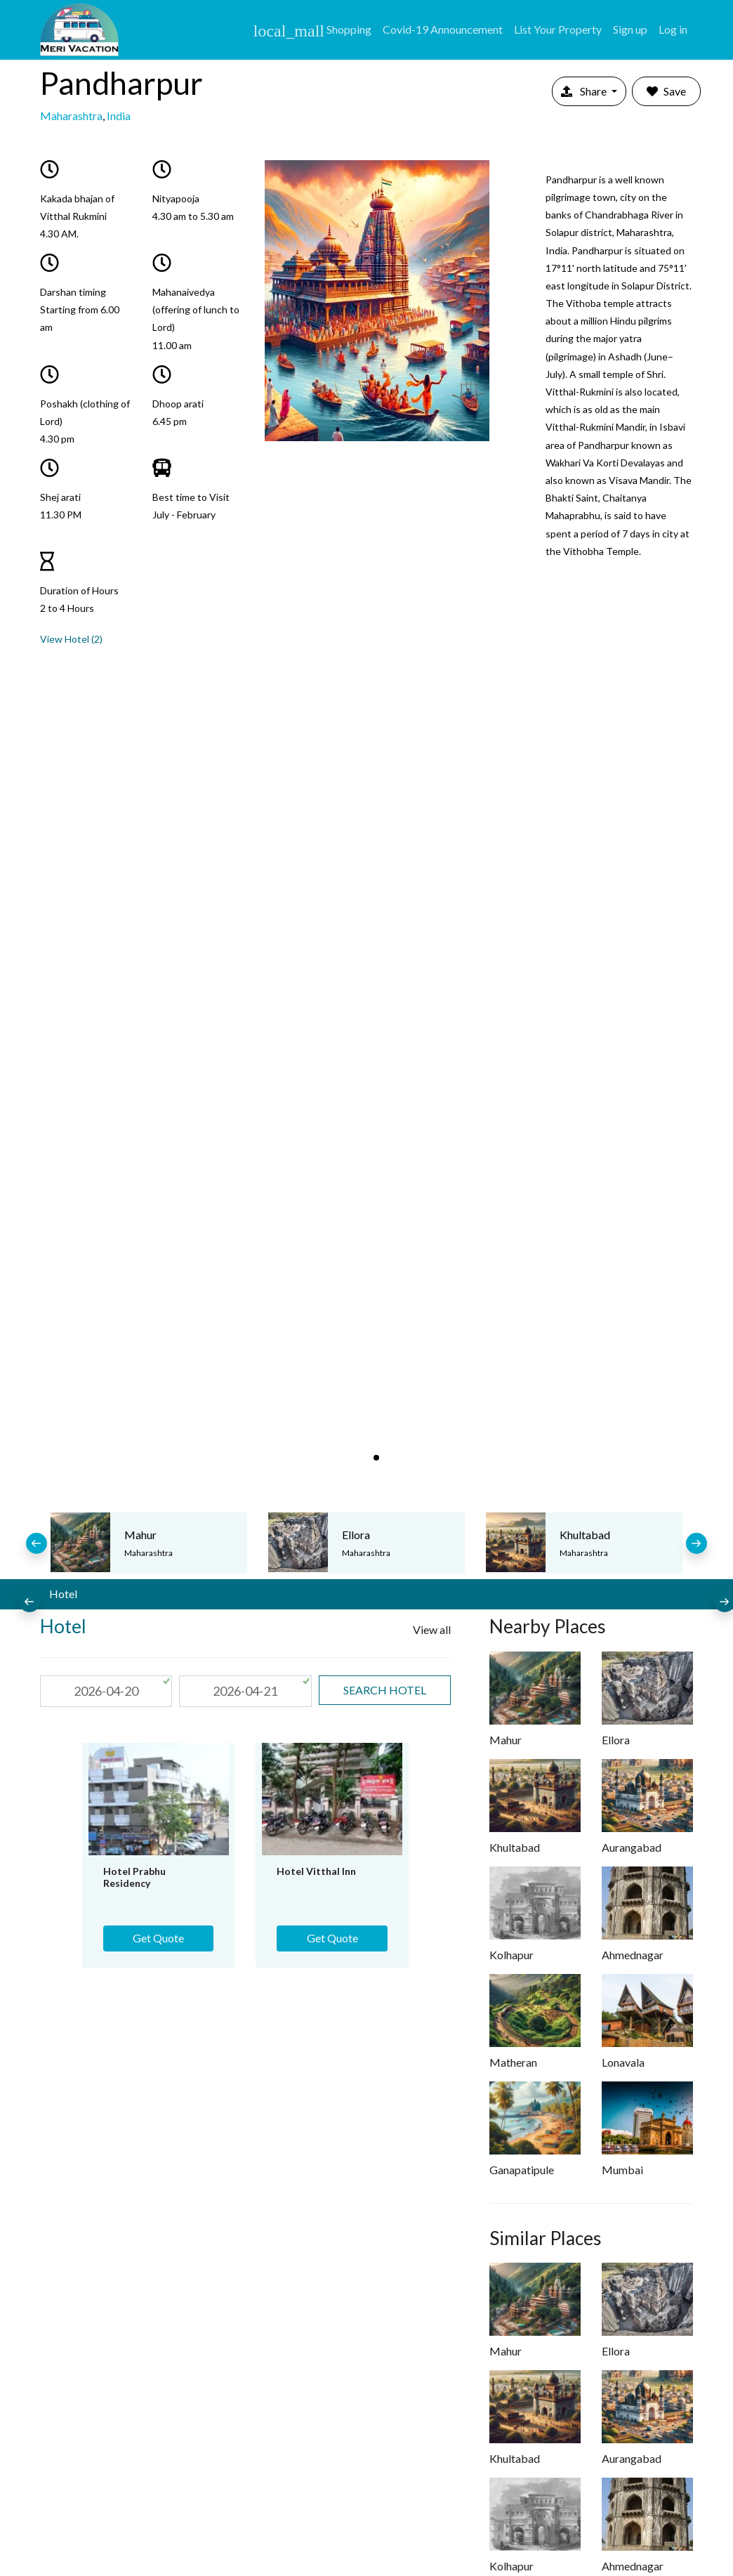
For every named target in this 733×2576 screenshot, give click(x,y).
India (119, 115)
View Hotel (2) (71, 639)
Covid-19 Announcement (443, 29)
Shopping (312, 31)
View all (432, 1629)
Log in (673, 29)
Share (585, 91)
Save (666, 91)
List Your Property (558, 29)
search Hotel (384, 1689)
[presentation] (36, 1543)
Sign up (630, 29)
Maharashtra (71, 115)
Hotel (63, 1593)
